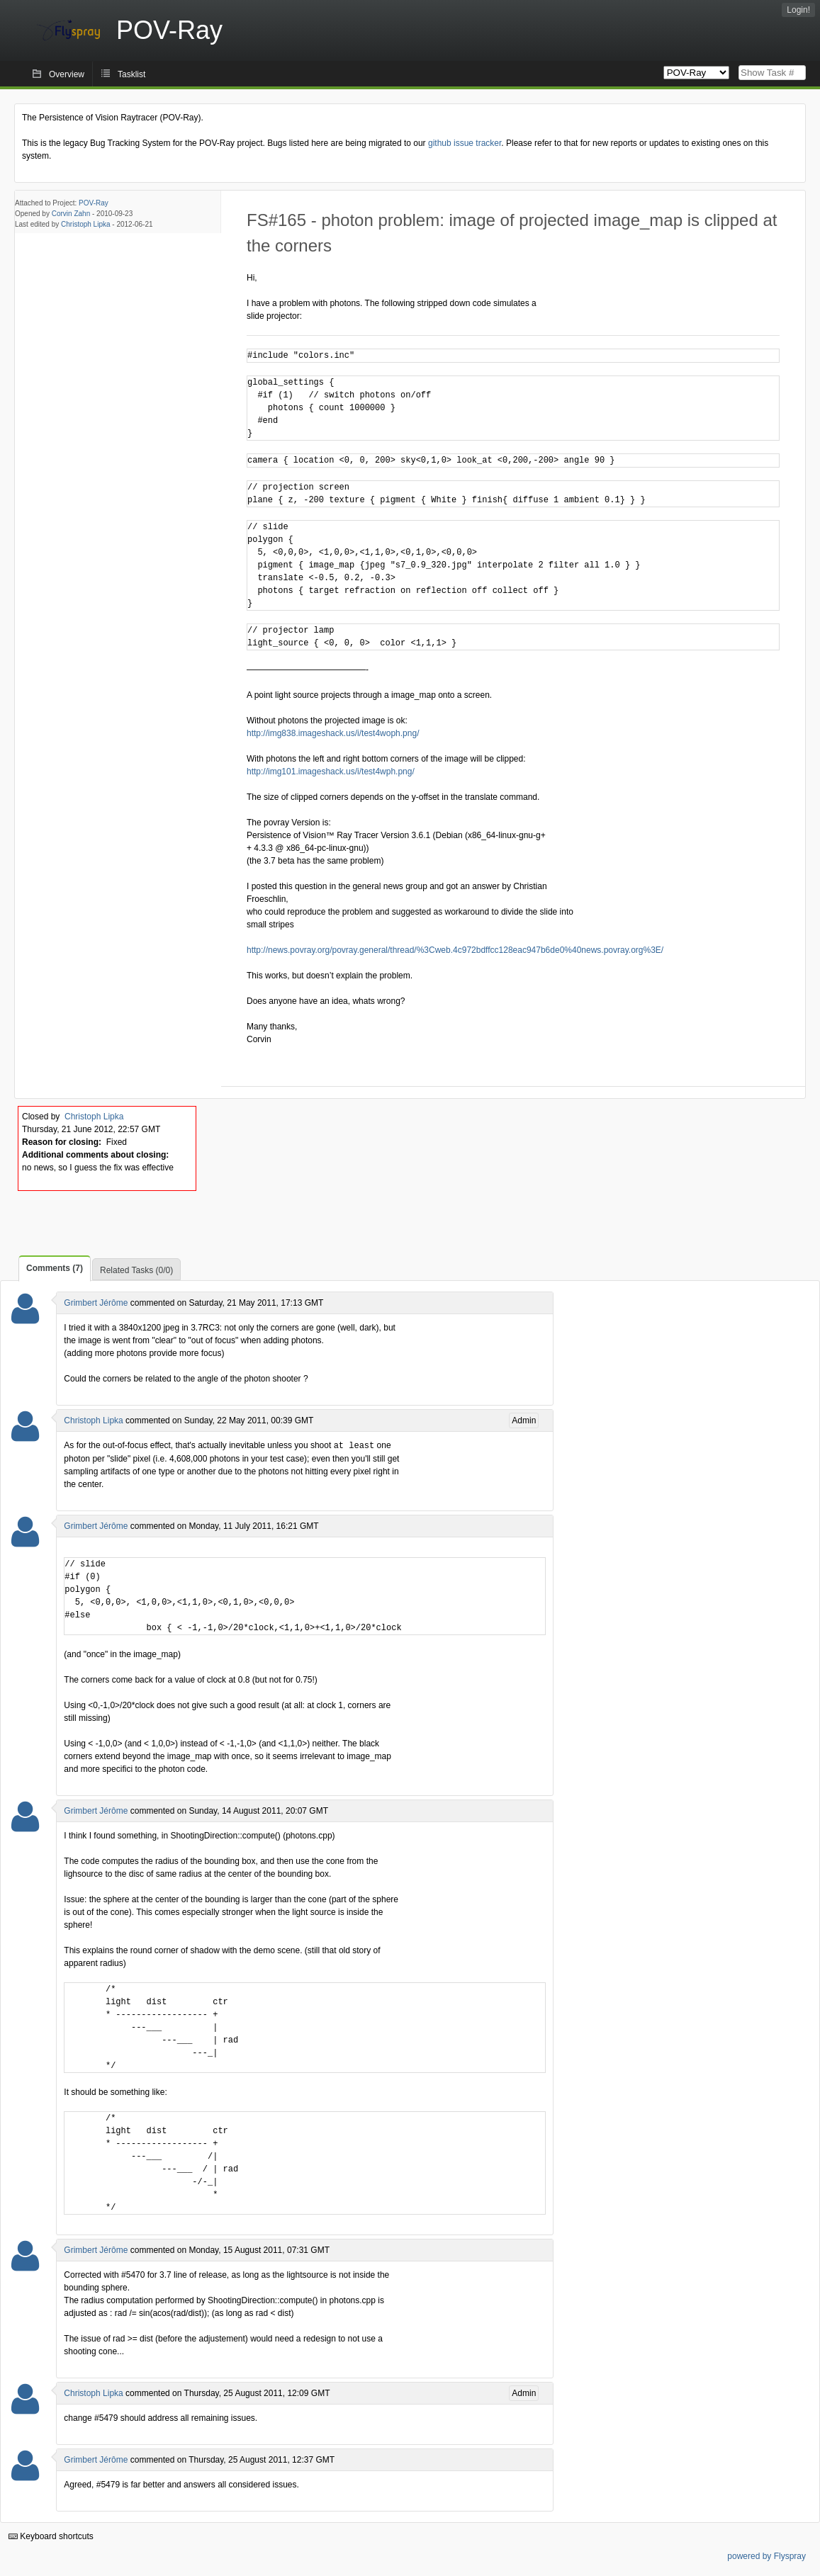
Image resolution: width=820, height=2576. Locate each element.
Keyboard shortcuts (51, 2536)
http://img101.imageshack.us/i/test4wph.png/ (331, 771)
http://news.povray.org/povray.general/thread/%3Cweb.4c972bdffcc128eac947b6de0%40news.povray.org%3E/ (455, 950)
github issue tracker (464, 143)
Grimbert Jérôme (96, 1303)
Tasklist (131, 74)
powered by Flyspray (766, 2555)
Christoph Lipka (85, 224)
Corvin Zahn (71, 214)
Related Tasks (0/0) (136, 1270)
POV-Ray (93, 203)
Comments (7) (54, 1268)
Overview (66, 74)
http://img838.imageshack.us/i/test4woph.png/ (333, 733)
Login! (798, 10)
